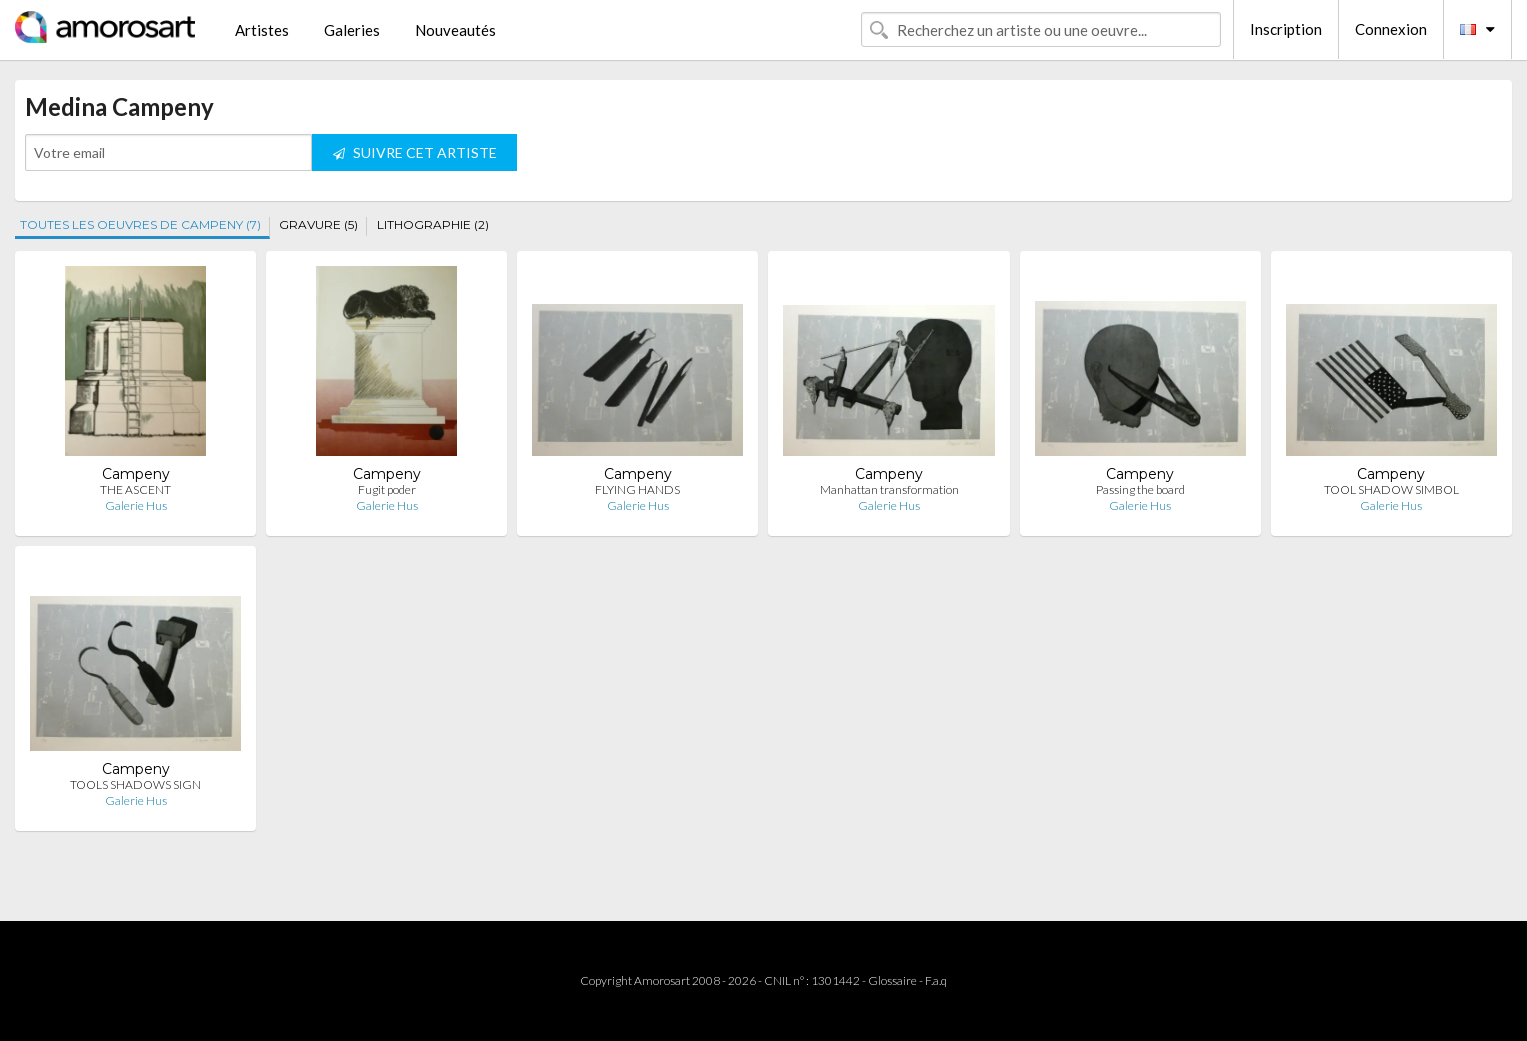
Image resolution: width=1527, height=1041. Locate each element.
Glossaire (892, 980)
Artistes (262, 30)
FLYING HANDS (637, 489)
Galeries (352, 30)
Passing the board (1140, 489)
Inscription (1286, 29)
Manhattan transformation (889, 489)
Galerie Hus (136, 505)
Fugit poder (387, 489)
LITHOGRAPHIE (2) (433, 224)
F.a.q (936, 980)
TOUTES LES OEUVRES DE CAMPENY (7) (140, 224)
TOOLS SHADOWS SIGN (135, 784)
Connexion (1391, 29)
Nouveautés (455, 30)
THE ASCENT (135, 489)
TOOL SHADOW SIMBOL (1391, 489)
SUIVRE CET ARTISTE (415, 152)
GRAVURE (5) (318, 224)
